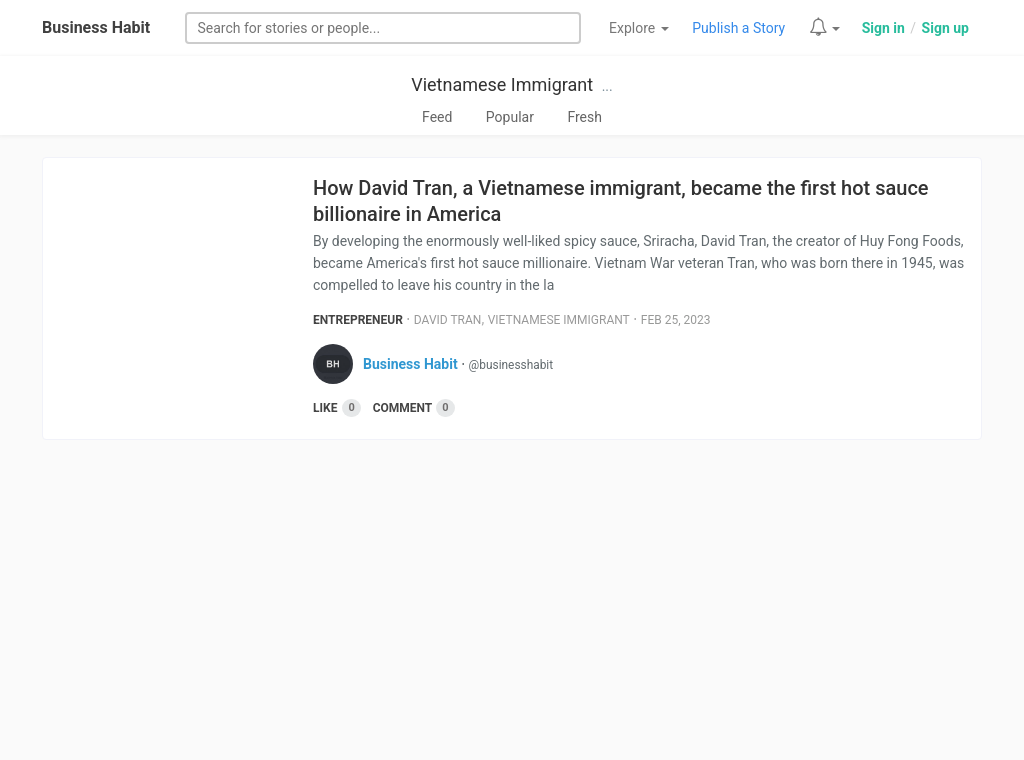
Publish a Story (738, 28)
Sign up (945, 28)
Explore (639, 28)
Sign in (883, 28)
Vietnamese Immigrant (502, 84)
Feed (437, 117)
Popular (510, 117)
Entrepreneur (358, 320)
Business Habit (96, 27)
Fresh (584, 117)
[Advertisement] (512, 610)
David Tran (448, 320)
